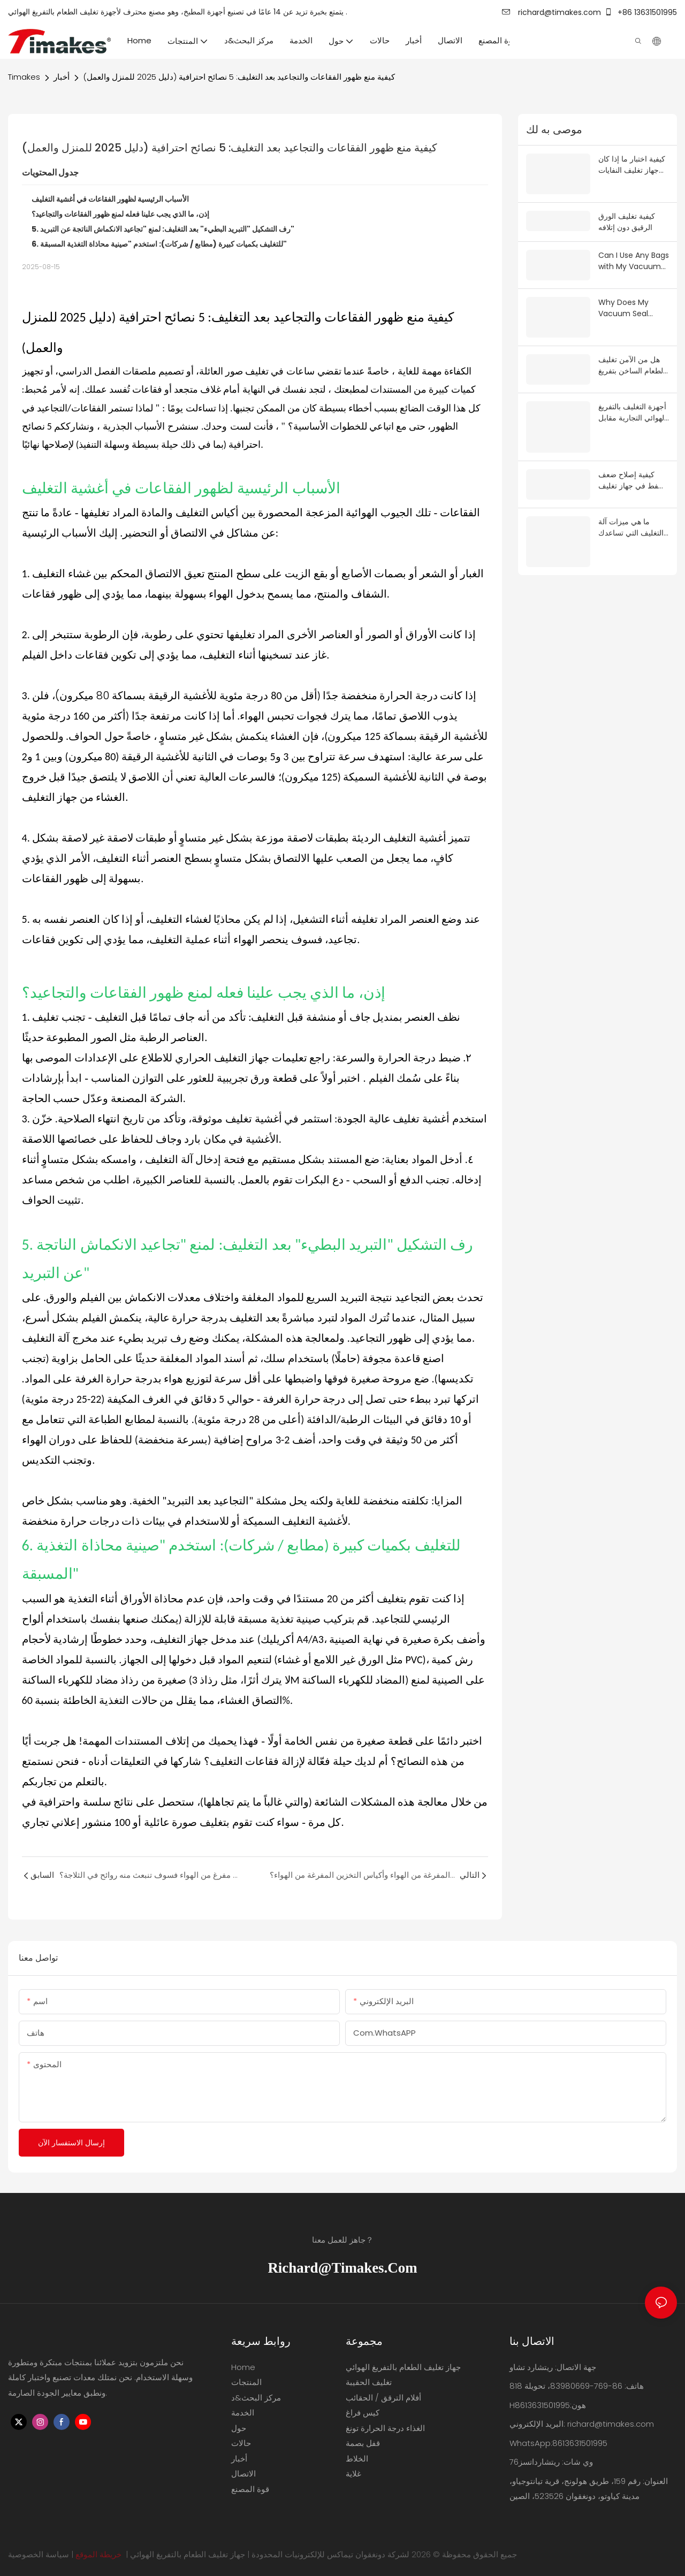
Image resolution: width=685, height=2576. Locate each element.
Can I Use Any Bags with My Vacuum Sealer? (633, 249)
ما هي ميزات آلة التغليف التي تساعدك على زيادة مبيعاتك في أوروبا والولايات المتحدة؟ (632, 496)
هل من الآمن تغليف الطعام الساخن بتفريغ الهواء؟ (631, 350)
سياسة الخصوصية (38, 2554)
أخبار (62, 76)
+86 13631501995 (640, 12)
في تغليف (264, 371)
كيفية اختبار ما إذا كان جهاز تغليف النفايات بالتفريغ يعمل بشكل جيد (631, 165)
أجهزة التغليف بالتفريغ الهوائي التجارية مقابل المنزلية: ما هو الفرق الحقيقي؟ (632, 395)
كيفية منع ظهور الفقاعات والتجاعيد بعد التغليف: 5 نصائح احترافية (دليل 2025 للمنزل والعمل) (239, 76)
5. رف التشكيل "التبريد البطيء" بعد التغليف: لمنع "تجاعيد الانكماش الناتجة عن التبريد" (163, 229)
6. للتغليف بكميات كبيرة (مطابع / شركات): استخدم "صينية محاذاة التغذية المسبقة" (159, 244)
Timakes (24, 76)
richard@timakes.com (551, 12)
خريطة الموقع (98, 2554)
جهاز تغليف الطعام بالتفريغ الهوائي (187, 2554)
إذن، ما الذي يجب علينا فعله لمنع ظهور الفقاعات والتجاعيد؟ (120, 214)
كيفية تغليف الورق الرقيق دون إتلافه (626, 210)
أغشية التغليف (65, 488)
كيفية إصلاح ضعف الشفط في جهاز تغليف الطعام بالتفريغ (633, 450)
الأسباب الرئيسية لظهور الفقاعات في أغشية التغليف (110, 199)
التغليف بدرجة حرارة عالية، (203, 1317)
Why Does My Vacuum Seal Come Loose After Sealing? (632, 295)
